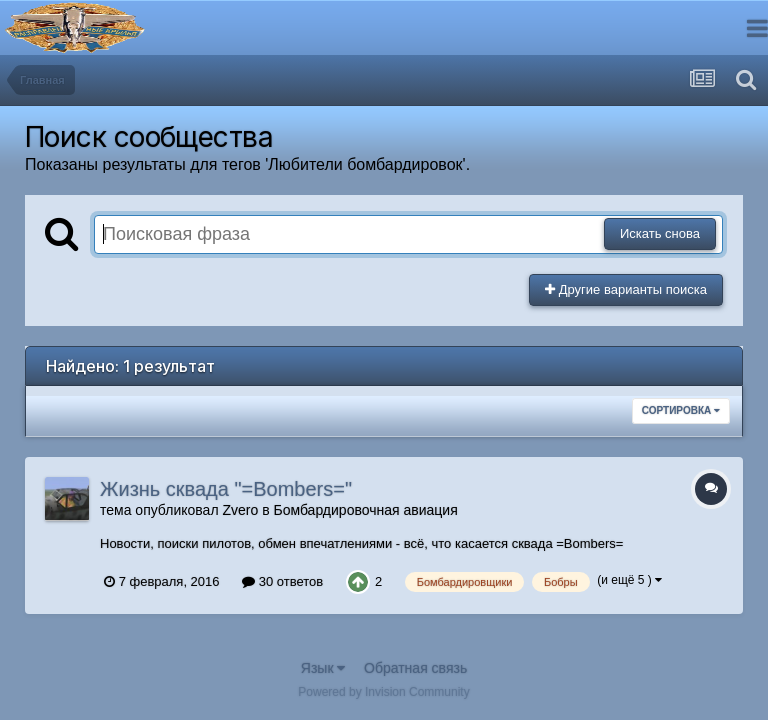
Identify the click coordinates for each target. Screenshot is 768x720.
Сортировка (681, 410)
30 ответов (282, 581)
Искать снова (660, 233)
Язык (323, 668)
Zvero (240, 510)
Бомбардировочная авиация (365, 510)
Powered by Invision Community (383, 692)
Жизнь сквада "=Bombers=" (226, 489)
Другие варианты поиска (626, 289)
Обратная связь (415, 668)
